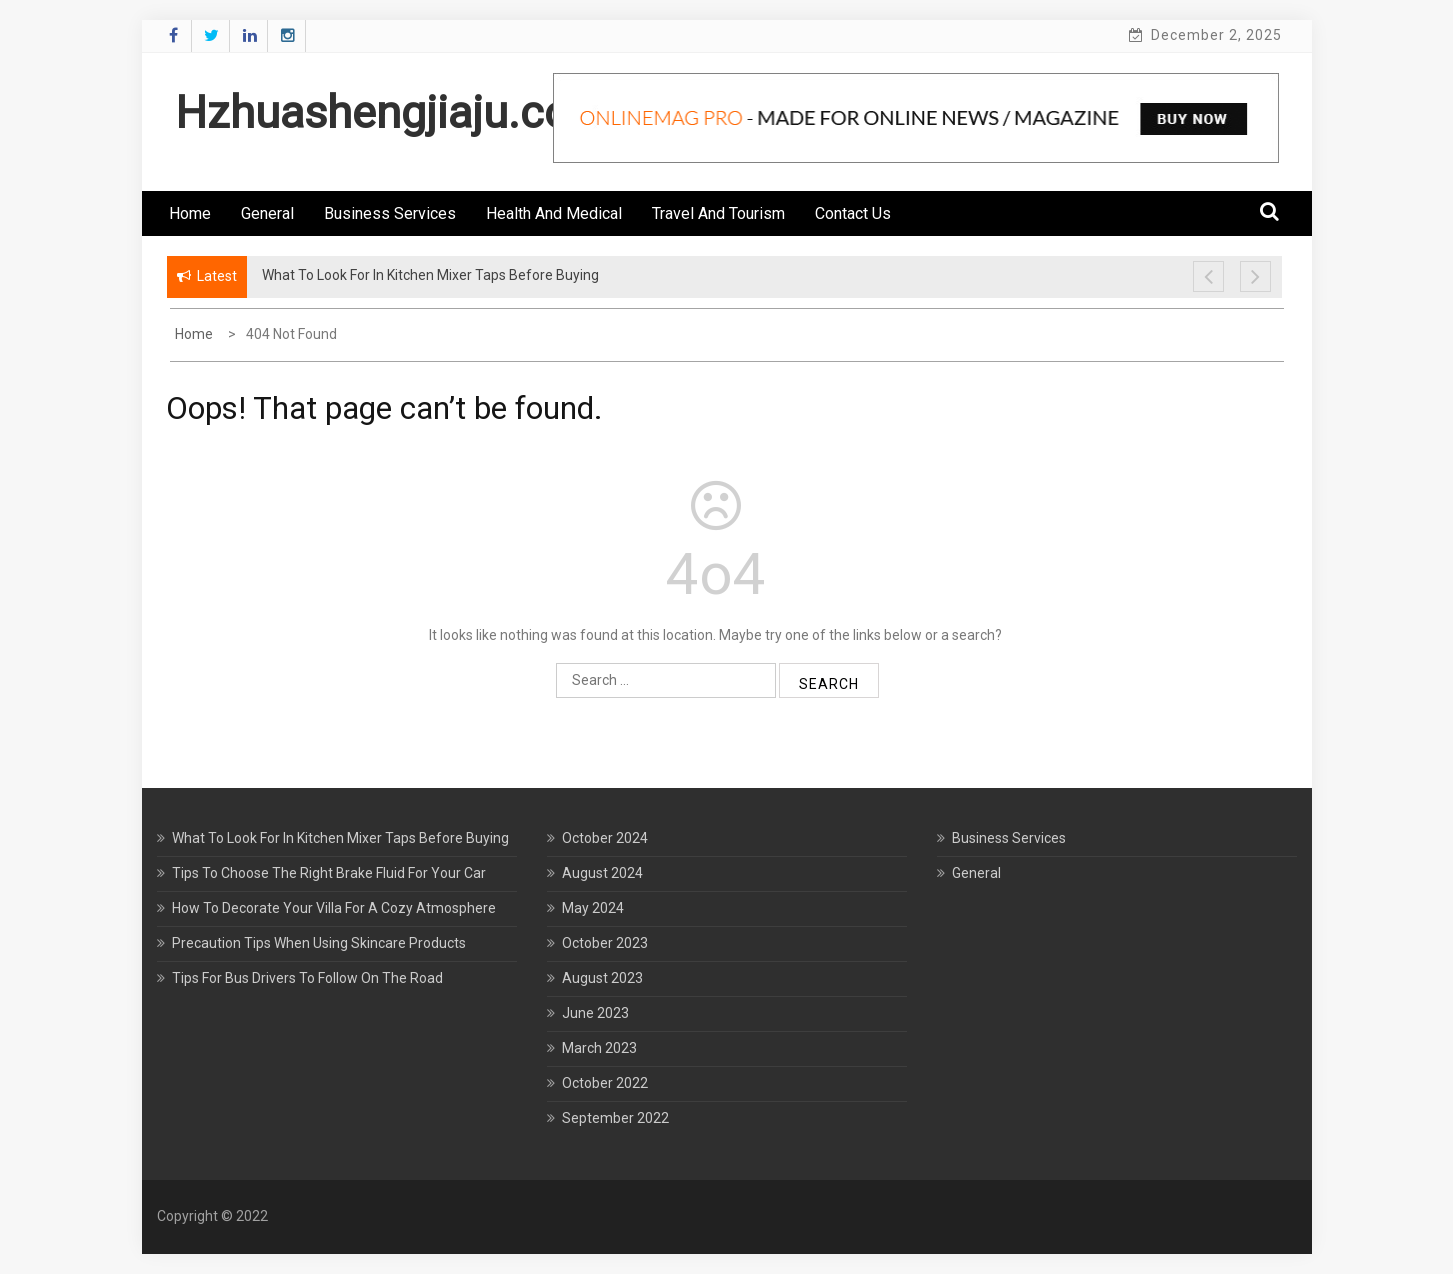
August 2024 (602, 873)
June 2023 (595, 1013)
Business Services (390, 213)
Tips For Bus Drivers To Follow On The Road (307, 978)
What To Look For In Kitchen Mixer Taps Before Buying (340, 838)
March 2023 (599, 1048)
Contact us (853, 213)
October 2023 (605, 943)
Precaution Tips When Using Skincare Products (319, 943)
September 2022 (615, 1118)
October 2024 (605, 838)
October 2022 (605, 1083)
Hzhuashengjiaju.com (392, 112)
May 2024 (593, 908)
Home (190, 213)
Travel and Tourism (718, 213)
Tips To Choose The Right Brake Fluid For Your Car (329, 873)
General (267, 213)
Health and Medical (554, 213)
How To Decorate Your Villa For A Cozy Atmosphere (334, 908)
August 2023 (602, 978)
